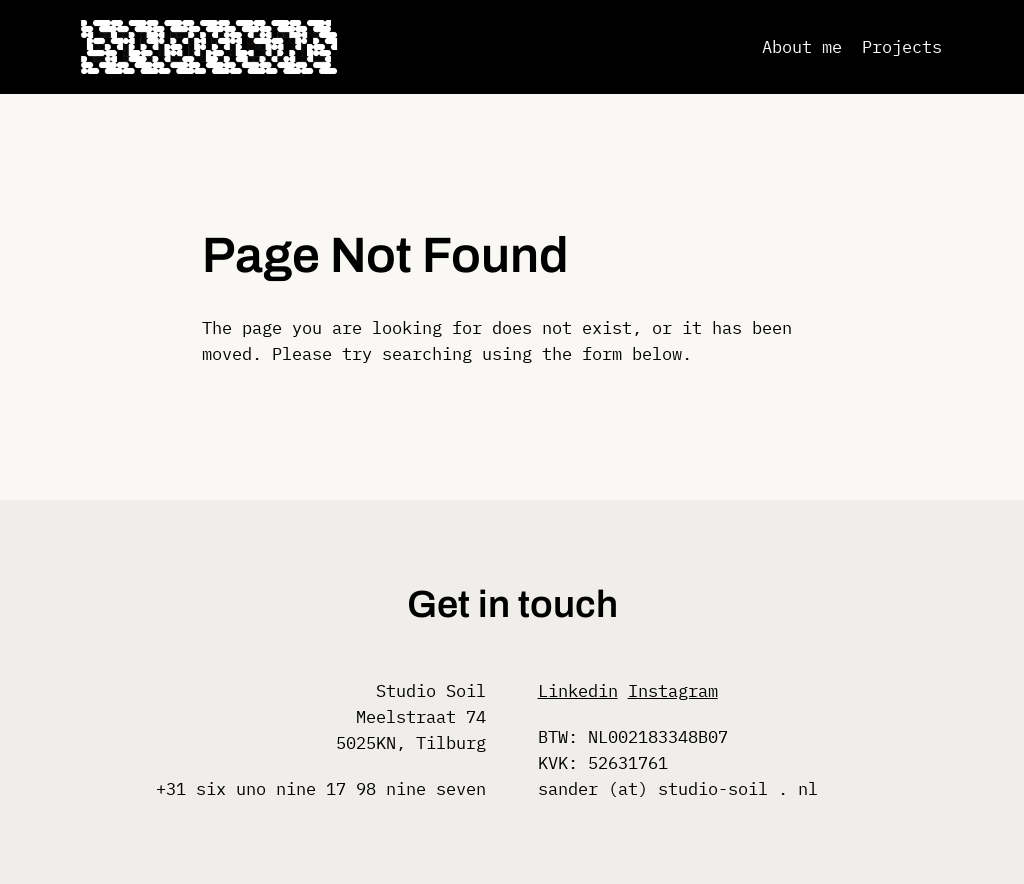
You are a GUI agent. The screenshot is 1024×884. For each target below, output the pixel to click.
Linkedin (578, 691)
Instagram (673, 691)
